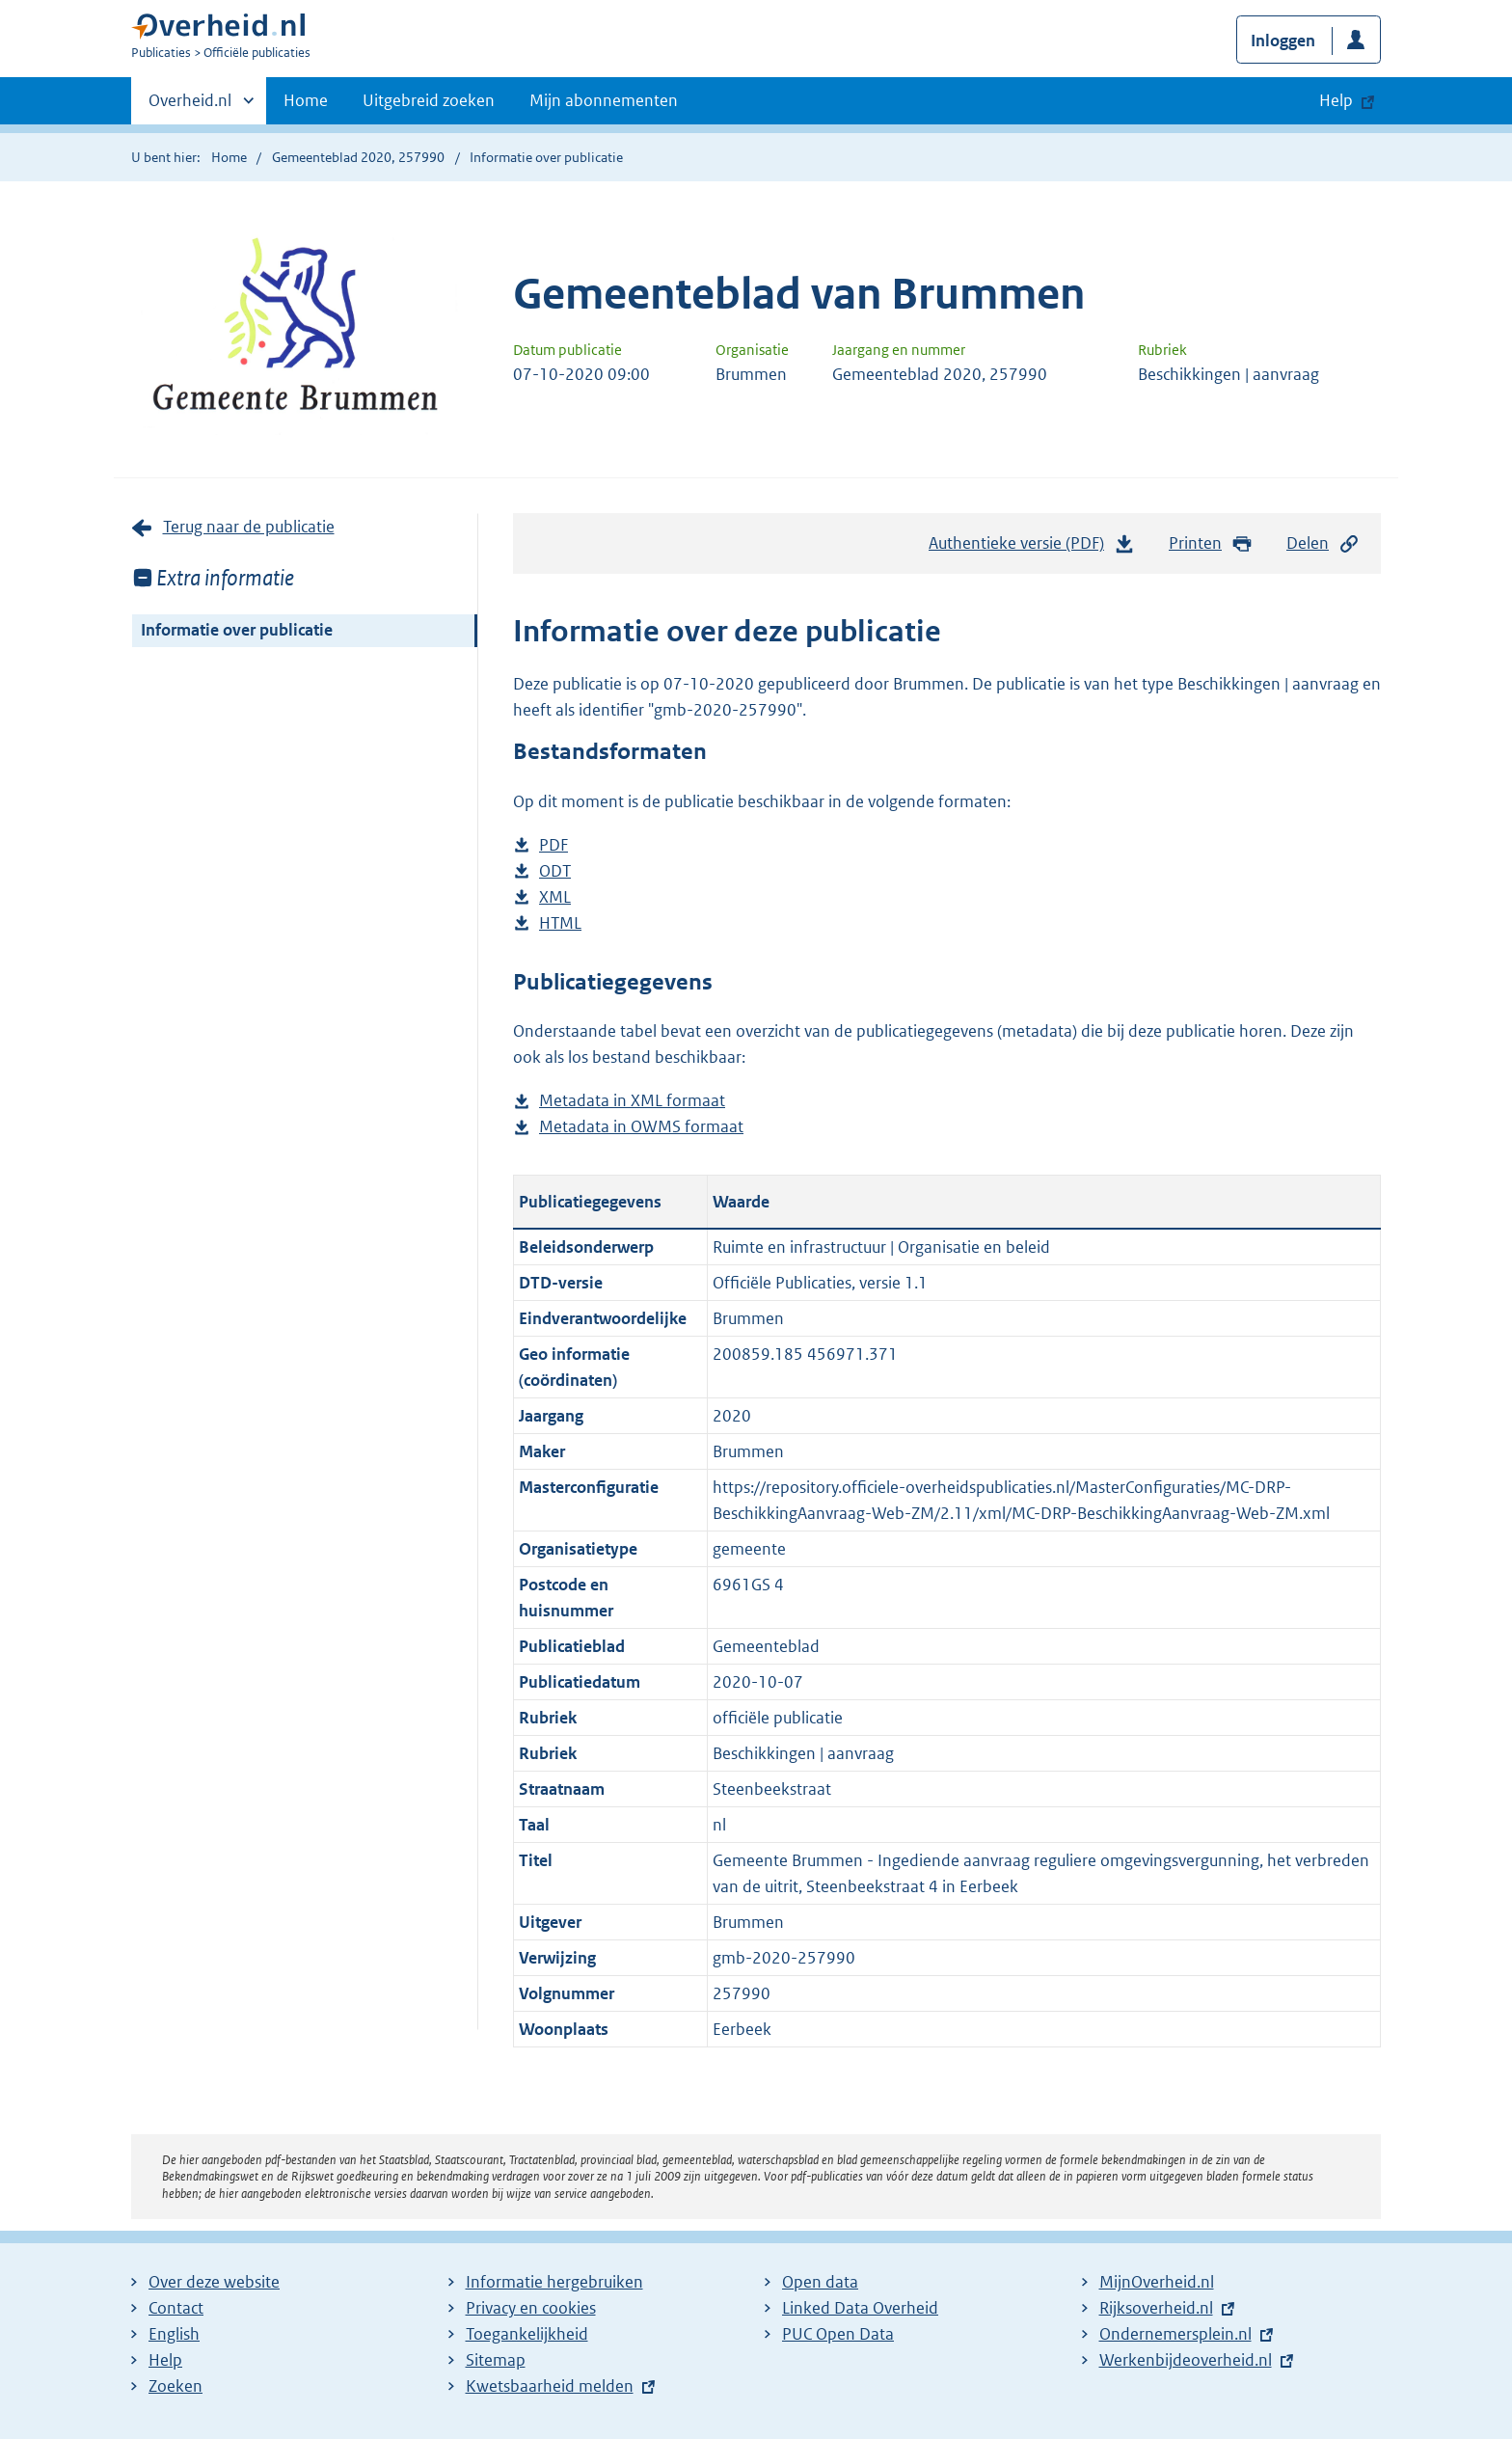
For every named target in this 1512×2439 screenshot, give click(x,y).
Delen (1323, 543)
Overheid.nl (189, 106)
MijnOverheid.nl (1156, 2281)
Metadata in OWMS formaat (641, 1127)
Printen (1211, 543)
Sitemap (496, 2360)
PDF (553, 845)
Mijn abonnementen (603, 100)
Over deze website (214, 2281)
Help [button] (1336, 100)
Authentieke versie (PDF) (1032, 547)
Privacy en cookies (531, 2307)
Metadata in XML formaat (632, 1101)
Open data (820, 2281)
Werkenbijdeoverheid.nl (1185, 2360)
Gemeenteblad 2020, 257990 (358, 157)
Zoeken (175, 2386)
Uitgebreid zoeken (429, 100)
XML (555, 897)
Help (165, 2360)
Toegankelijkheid (527, 2333)
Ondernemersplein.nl (1175, 2333)
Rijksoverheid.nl (1156, 2307)
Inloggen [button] (1283, 40)
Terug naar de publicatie (249, 526)
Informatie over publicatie (237, 629)
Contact (175, 2307)
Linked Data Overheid (860, 2307)
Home (306, 100)
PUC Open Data (838, 2333)
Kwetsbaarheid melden (550, 2386)
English (174, 2333)
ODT (555, 871)
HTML (560, 923)
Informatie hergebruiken (554, 2281)
